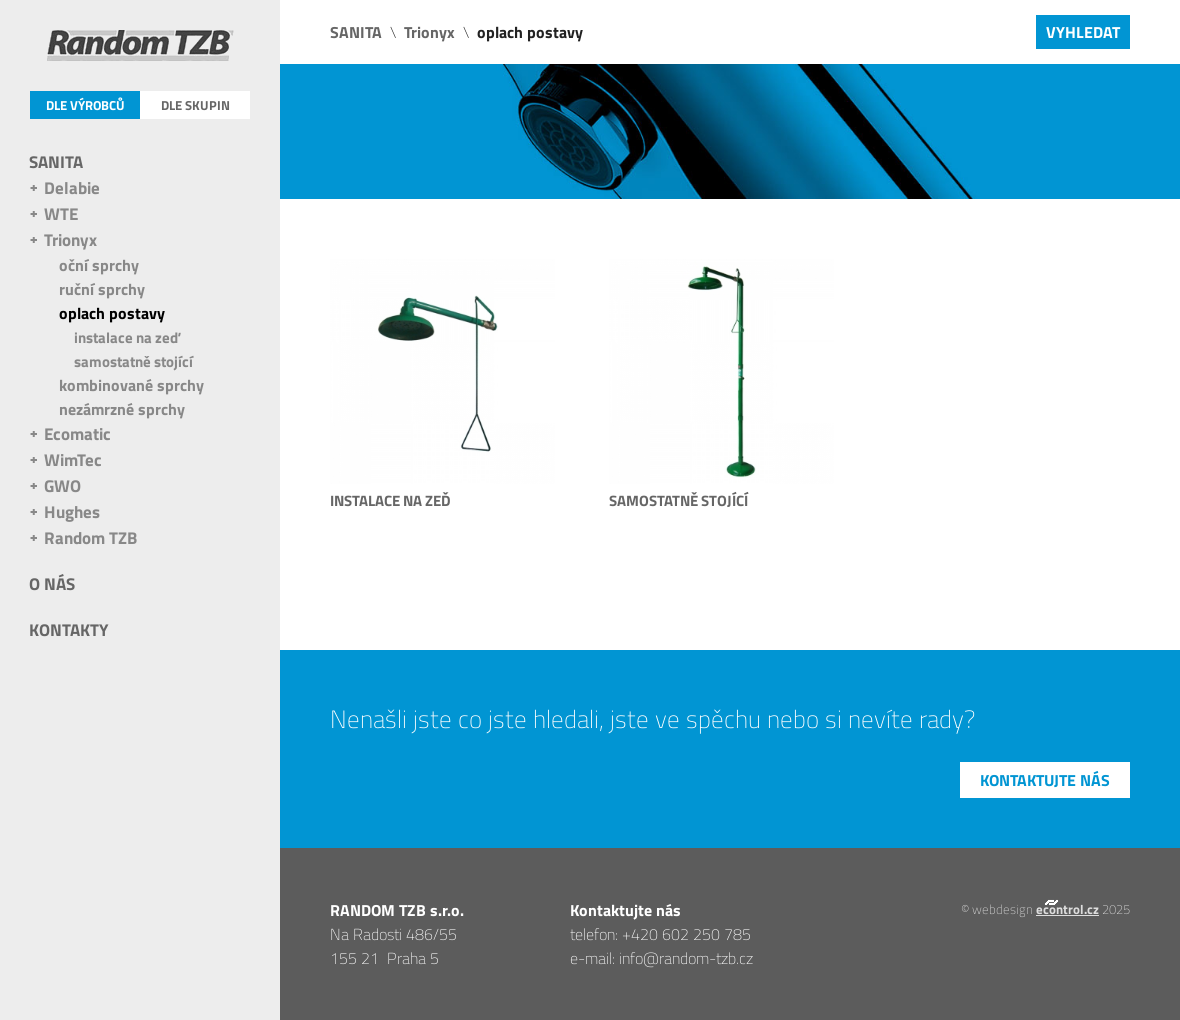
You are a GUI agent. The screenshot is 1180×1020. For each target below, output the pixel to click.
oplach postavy (112, 313)
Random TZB (90, 538)
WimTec (73, 460)
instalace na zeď (127, 337)
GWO (62, 486)
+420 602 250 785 (686, 934)
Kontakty (68, 630)
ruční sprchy (102, 289)
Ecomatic (77, 434)
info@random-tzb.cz (686, 958)
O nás (52, 584)
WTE (61, 214)
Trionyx (70, 240)
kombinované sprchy (131, 385)
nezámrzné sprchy (122, 409)
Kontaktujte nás (1045, 780)
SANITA (56, 162)
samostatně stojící (133, 361)
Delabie (72, 188)
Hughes (72, 512)
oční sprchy (99, 265)
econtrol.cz (1067, 909)
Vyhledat (1083, 32)
